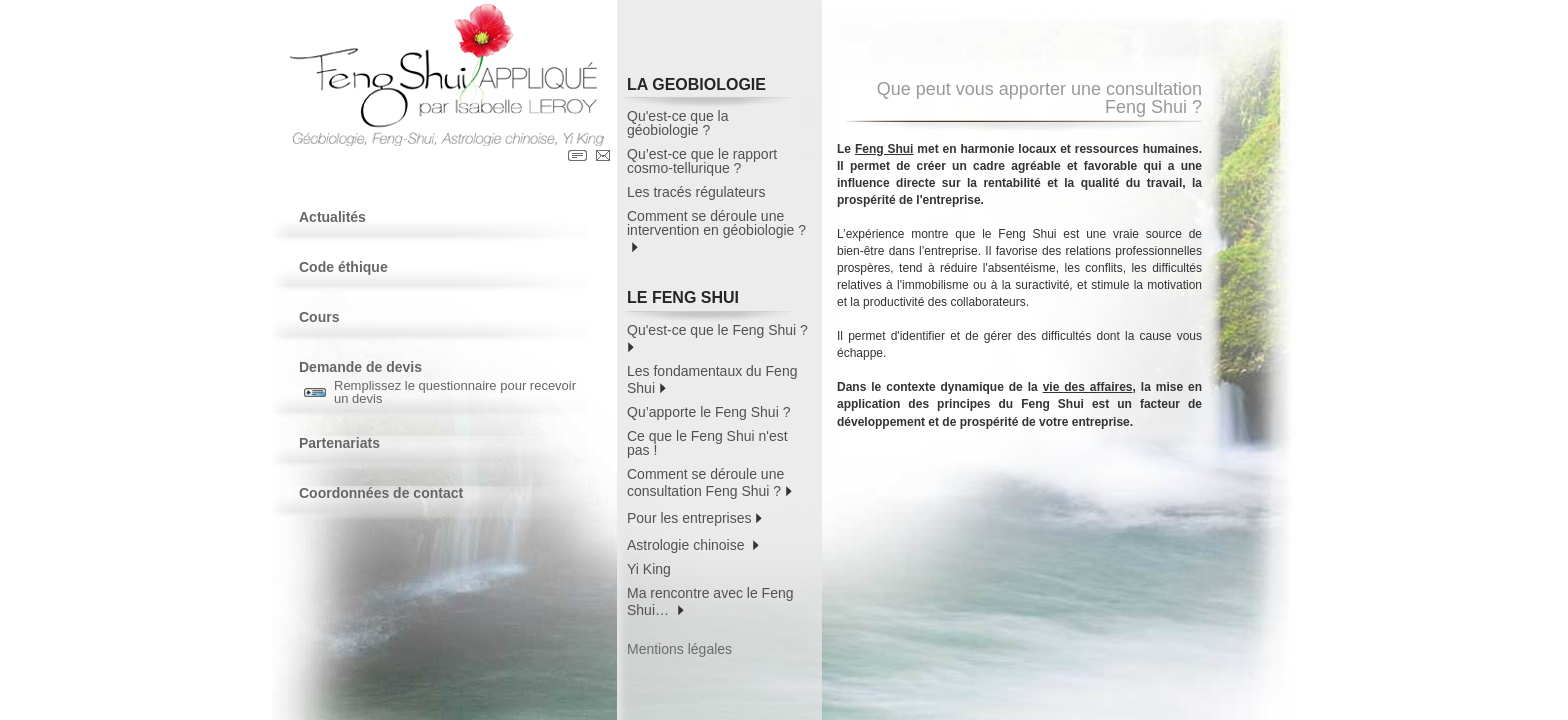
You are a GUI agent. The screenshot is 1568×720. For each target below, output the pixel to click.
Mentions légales (679, 649)
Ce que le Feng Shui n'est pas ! (707, 443)
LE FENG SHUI (711, 300)
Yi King (649, 569)
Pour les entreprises (694, 516)
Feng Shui (884, 149)
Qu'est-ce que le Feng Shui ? (719, 337)
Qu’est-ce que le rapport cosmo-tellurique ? (702, 161)
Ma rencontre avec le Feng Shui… (710, 601)
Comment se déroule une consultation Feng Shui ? (709, 482)
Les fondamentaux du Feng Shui (712, 379)
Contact (603, 155)
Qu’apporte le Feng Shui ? (708, 412)
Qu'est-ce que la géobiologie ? (678, 123)
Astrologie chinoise (693, 543)
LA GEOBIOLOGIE (711, 87)
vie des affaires (1088, 387)
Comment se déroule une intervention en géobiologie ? (716, 231)
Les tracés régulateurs (696, 192)
